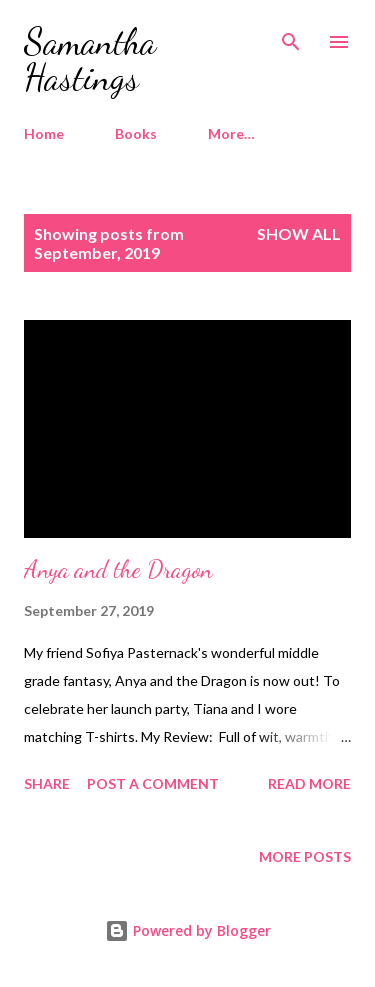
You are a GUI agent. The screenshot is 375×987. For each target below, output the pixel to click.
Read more (309, 783)
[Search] (291, 36)
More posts (305, 856)
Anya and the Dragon (118, 569)
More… (231, 133)
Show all (299, 233)
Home (44, 133)
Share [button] (47, 783)
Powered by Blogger (188, 930)
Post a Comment (153, 783)
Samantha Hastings (90, 59)
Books (136, 133)
